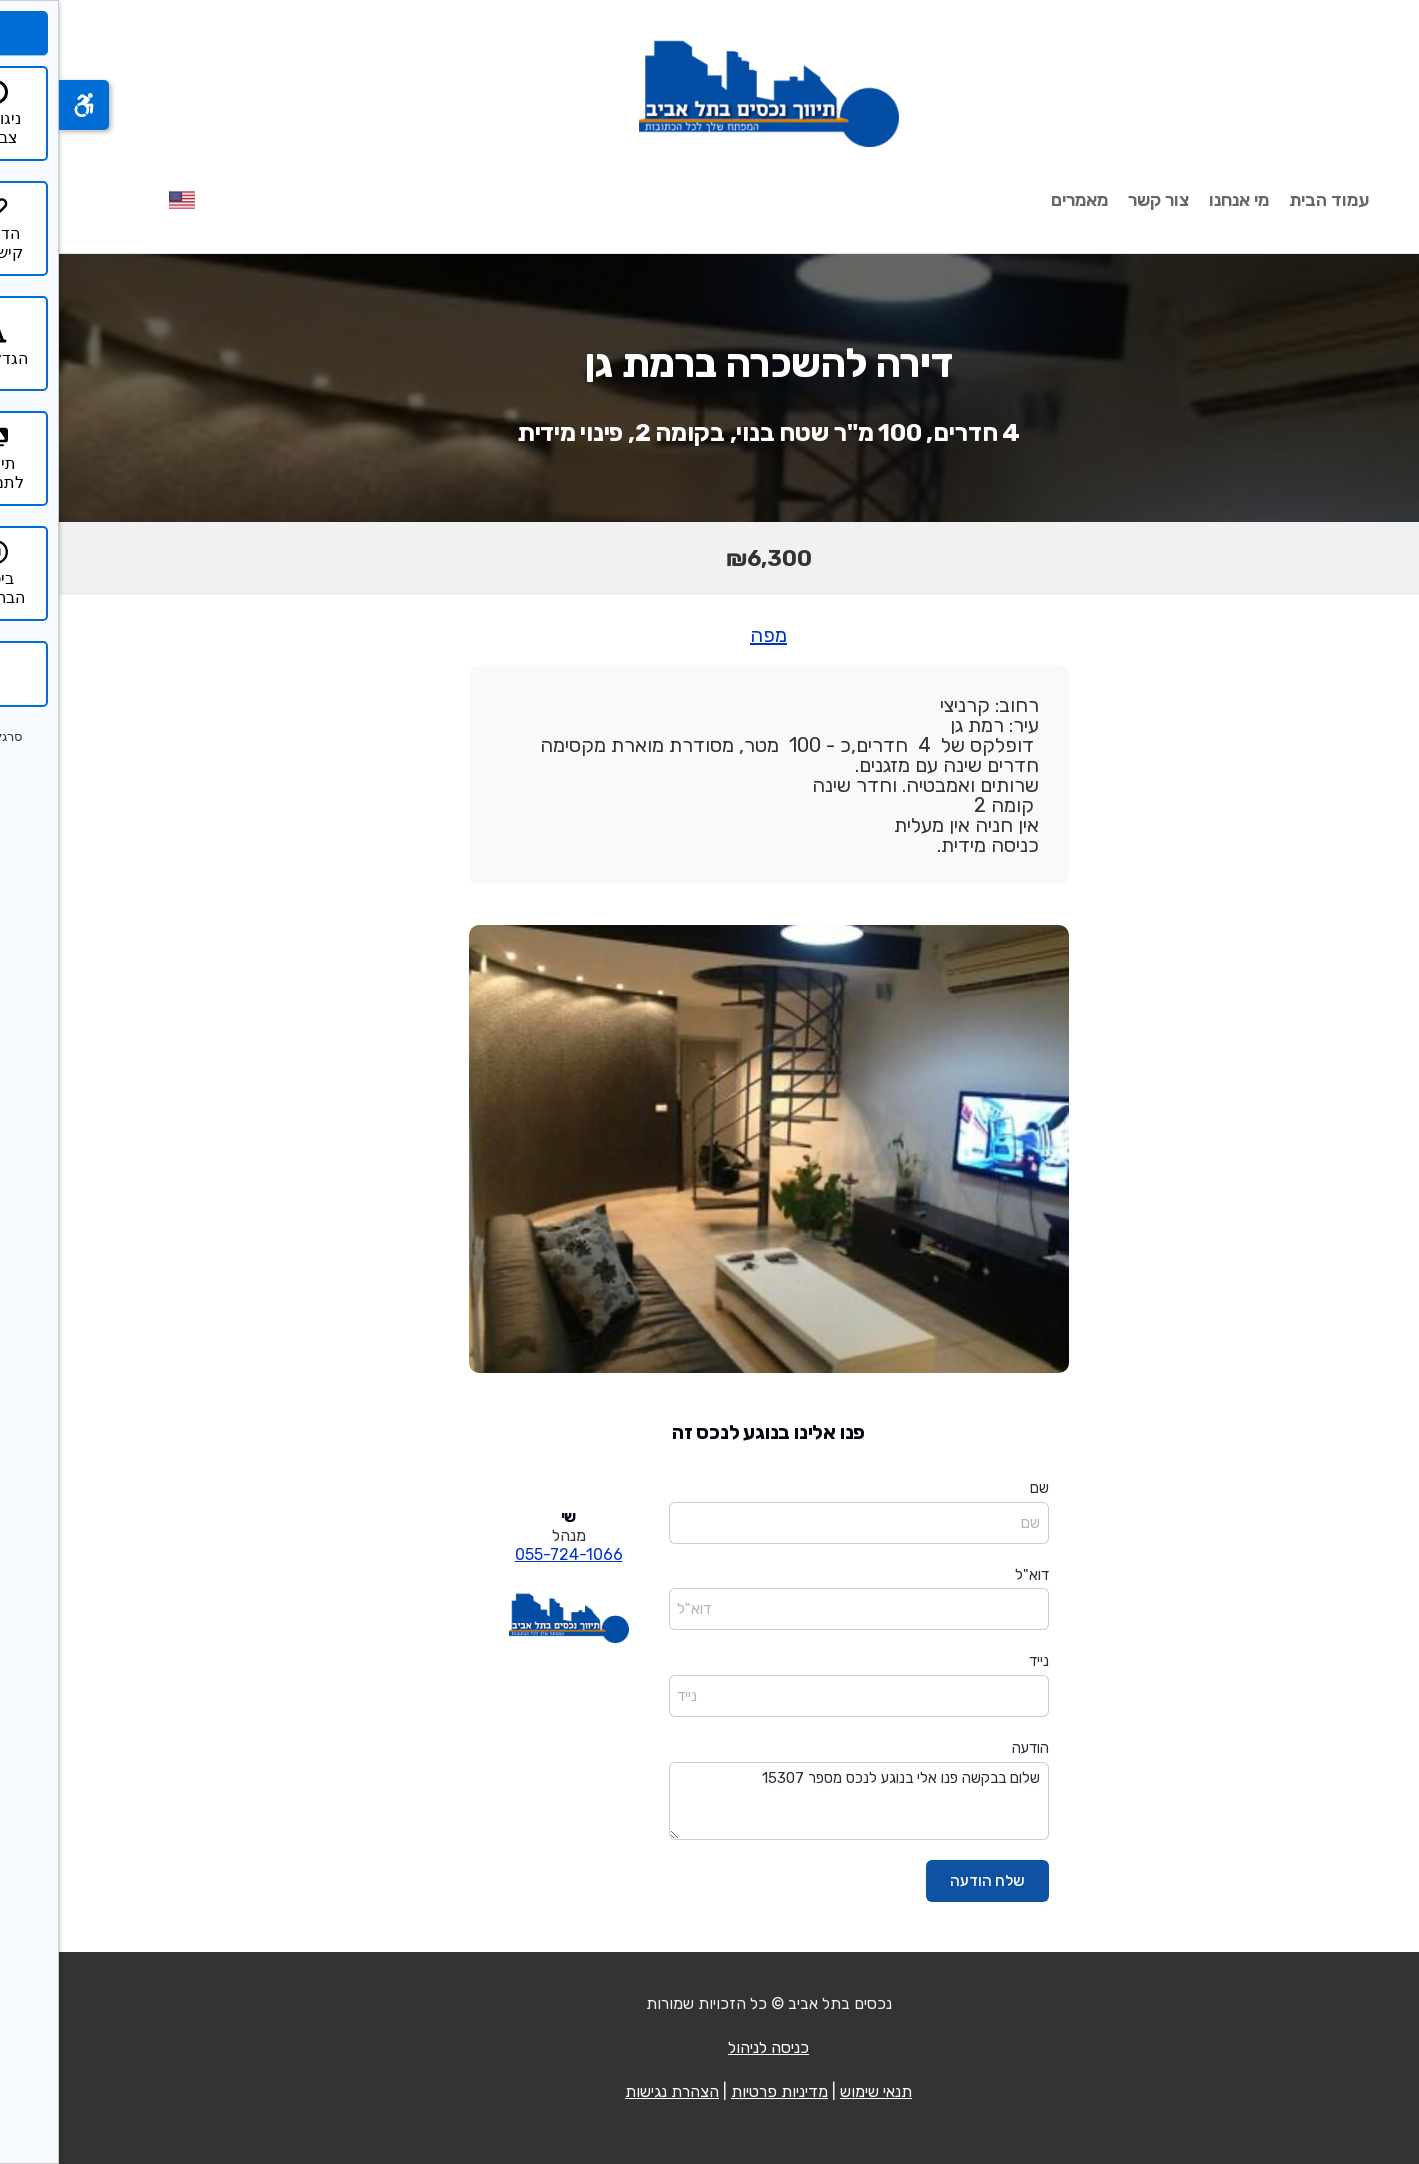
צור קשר (1099, 200)
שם (980, 1488)
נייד (980, 1661)
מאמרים (1020, 200)
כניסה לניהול (709, 2047)
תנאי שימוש (817, 2091)
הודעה (971, 1748)
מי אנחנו (1180, 200)
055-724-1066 (510, 1554)
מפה (709, 635)
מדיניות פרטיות (720, 2091)
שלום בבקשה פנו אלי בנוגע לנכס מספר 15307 (800, 1801)
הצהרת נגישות (613, 2091)
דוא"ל (973, 1575)
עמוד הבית (1270, 200)
